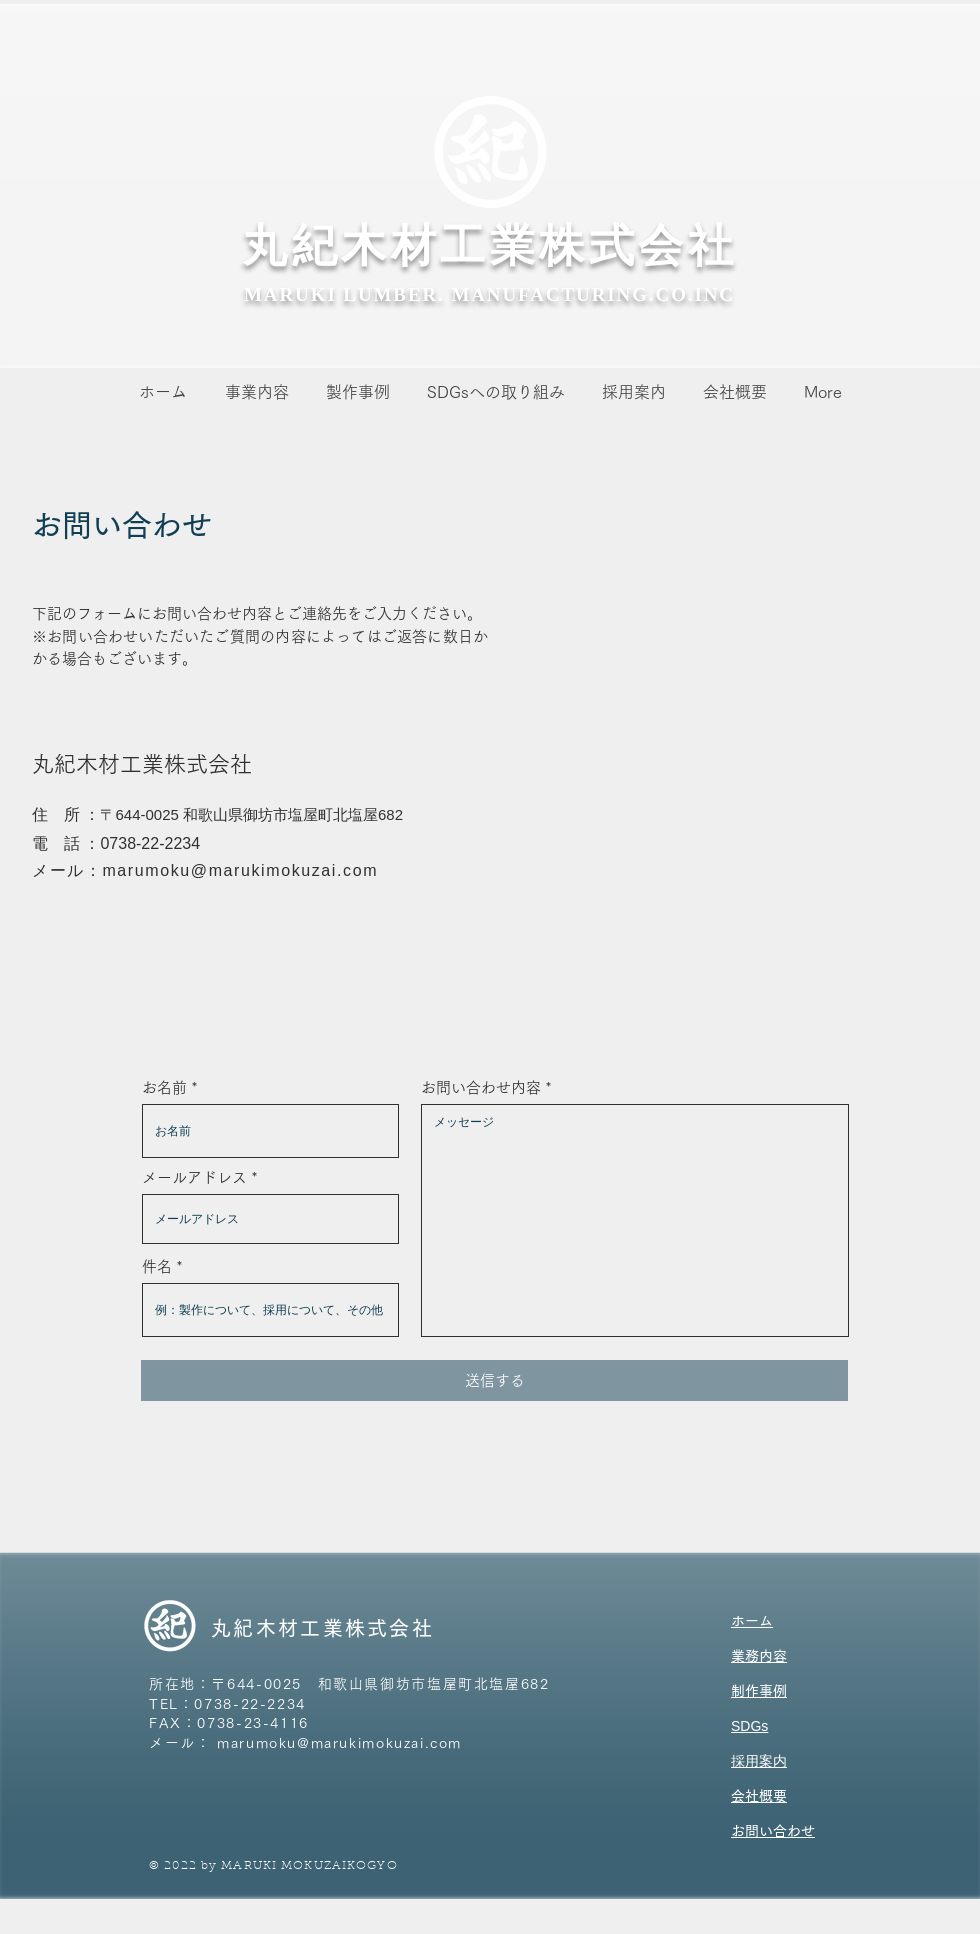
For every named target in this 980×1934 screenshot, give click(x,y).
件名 (157, 1266)
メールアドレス (194, 1177)
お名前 (164, 1087)
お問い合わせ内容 (481, 1087)
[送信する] (494, 1380)
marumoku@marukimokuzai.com (240, 870)
